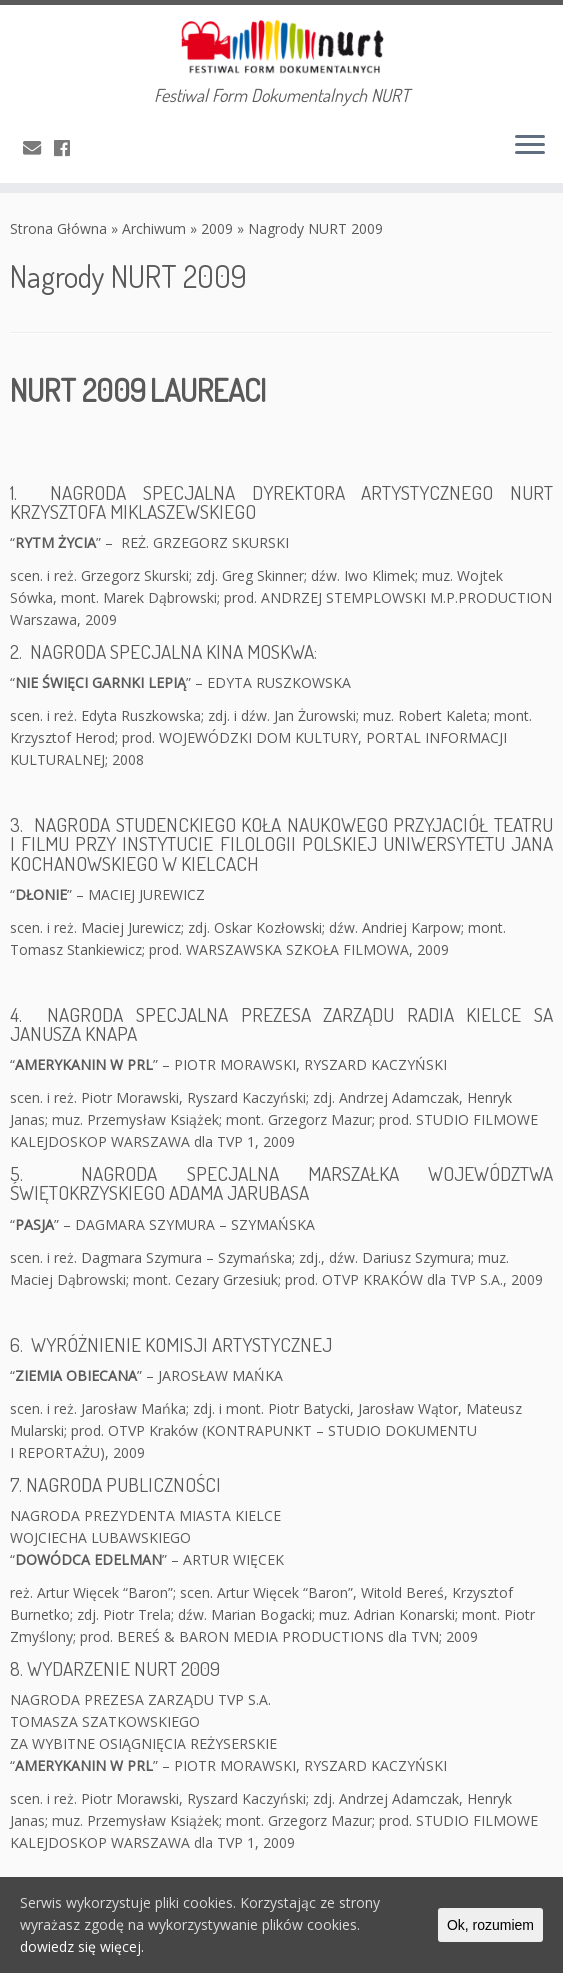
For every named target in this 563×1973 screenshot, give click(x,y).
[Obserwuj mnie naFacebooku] (68, 148)
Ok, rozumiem (490, 1925)
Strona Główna (58, 228)
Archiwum (154, 228)
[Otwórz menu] (530, 147)
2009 (217, 228)
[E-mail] (38, 148)
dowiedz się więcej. (82, 1946)
